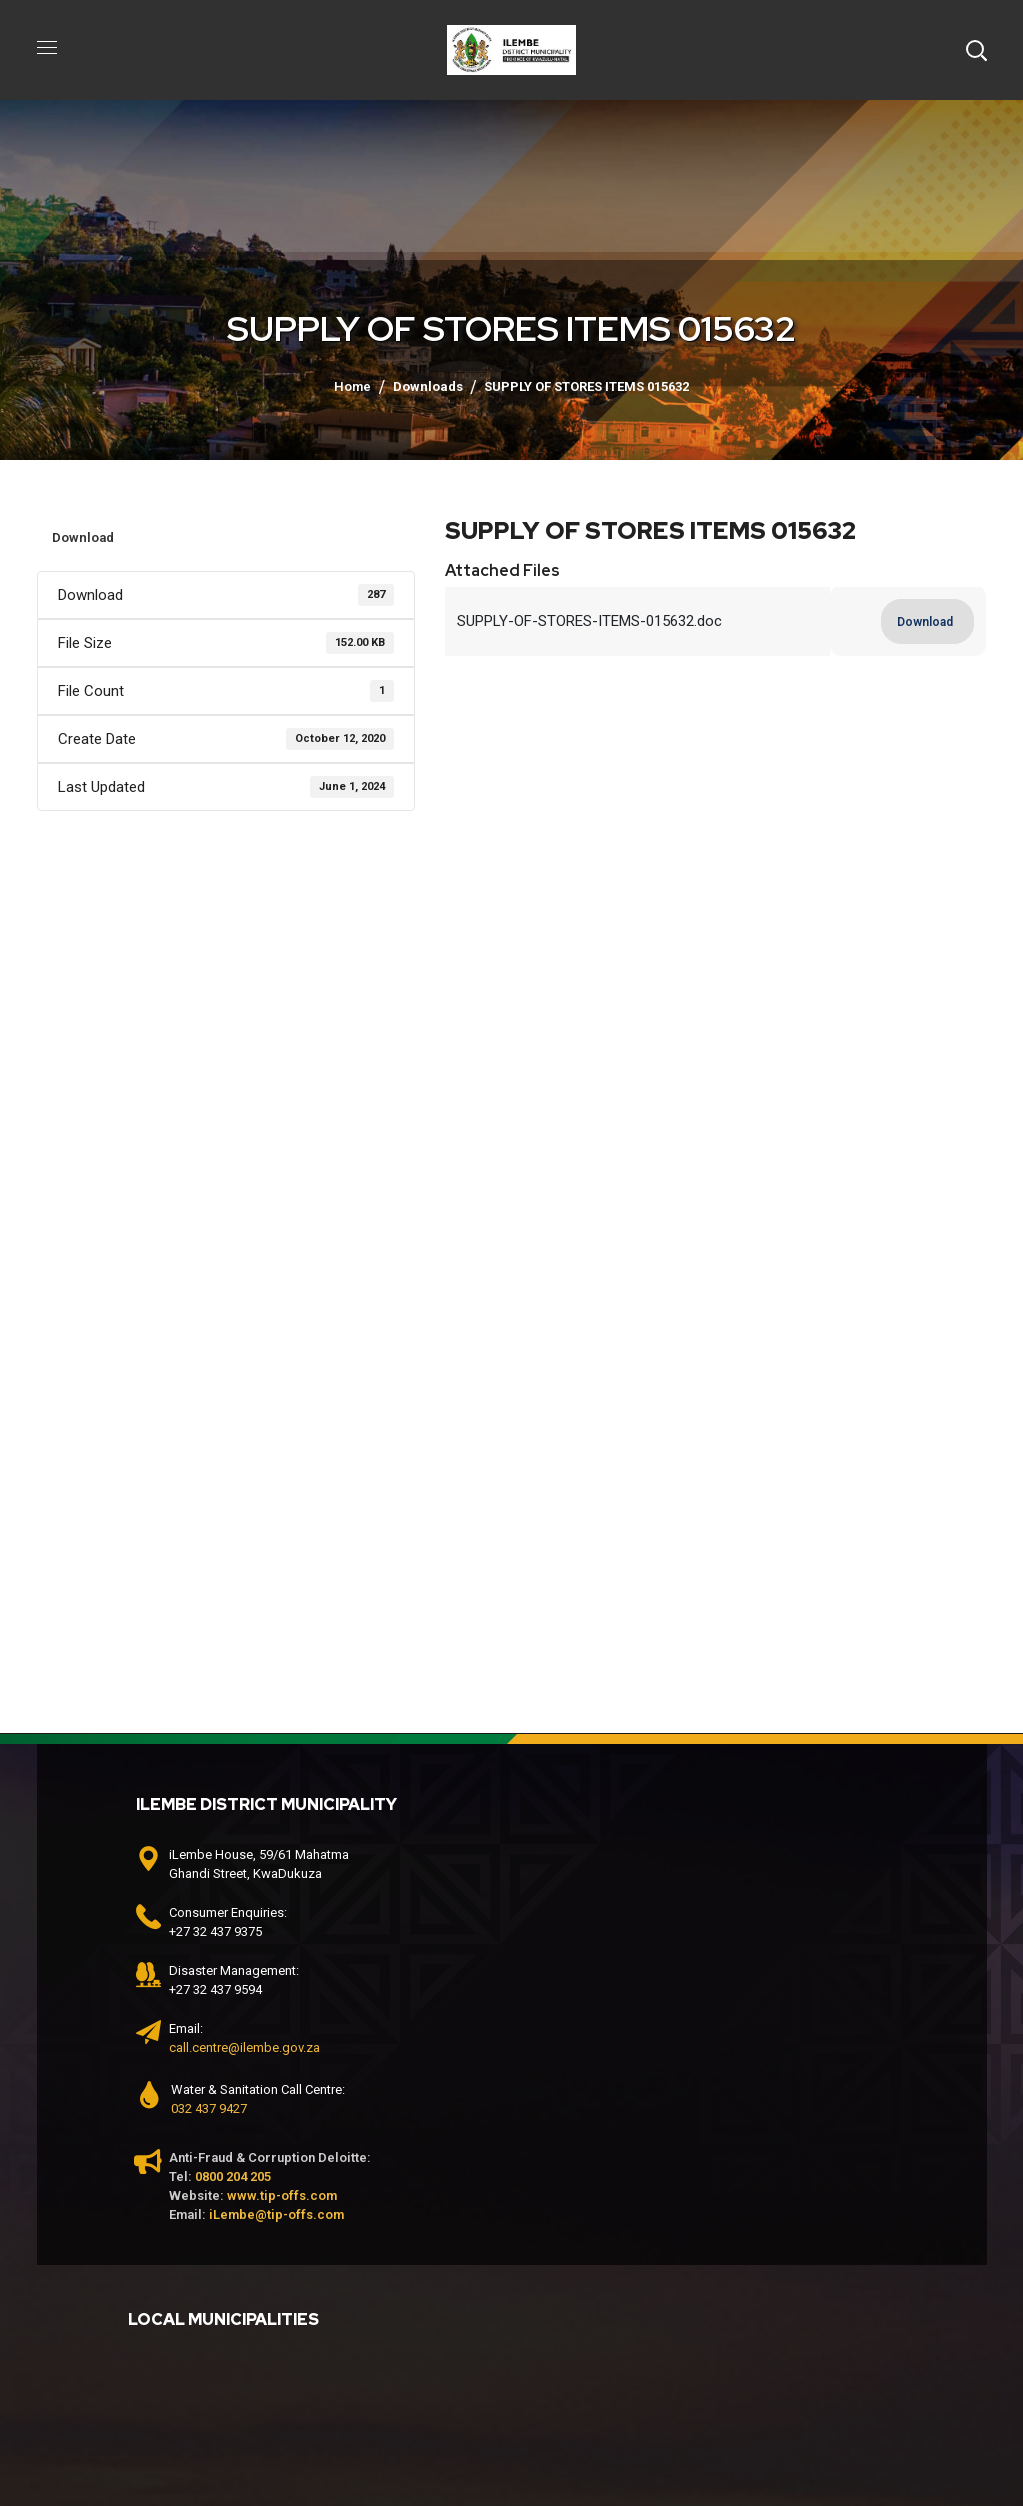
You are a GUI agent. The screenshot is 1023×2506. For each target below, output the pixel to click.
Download (83, 537)
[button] (976, 50)
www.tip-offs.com (282, 2195)
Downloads (428, 386)
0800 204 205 (233, 2176)
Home (352, 386)
